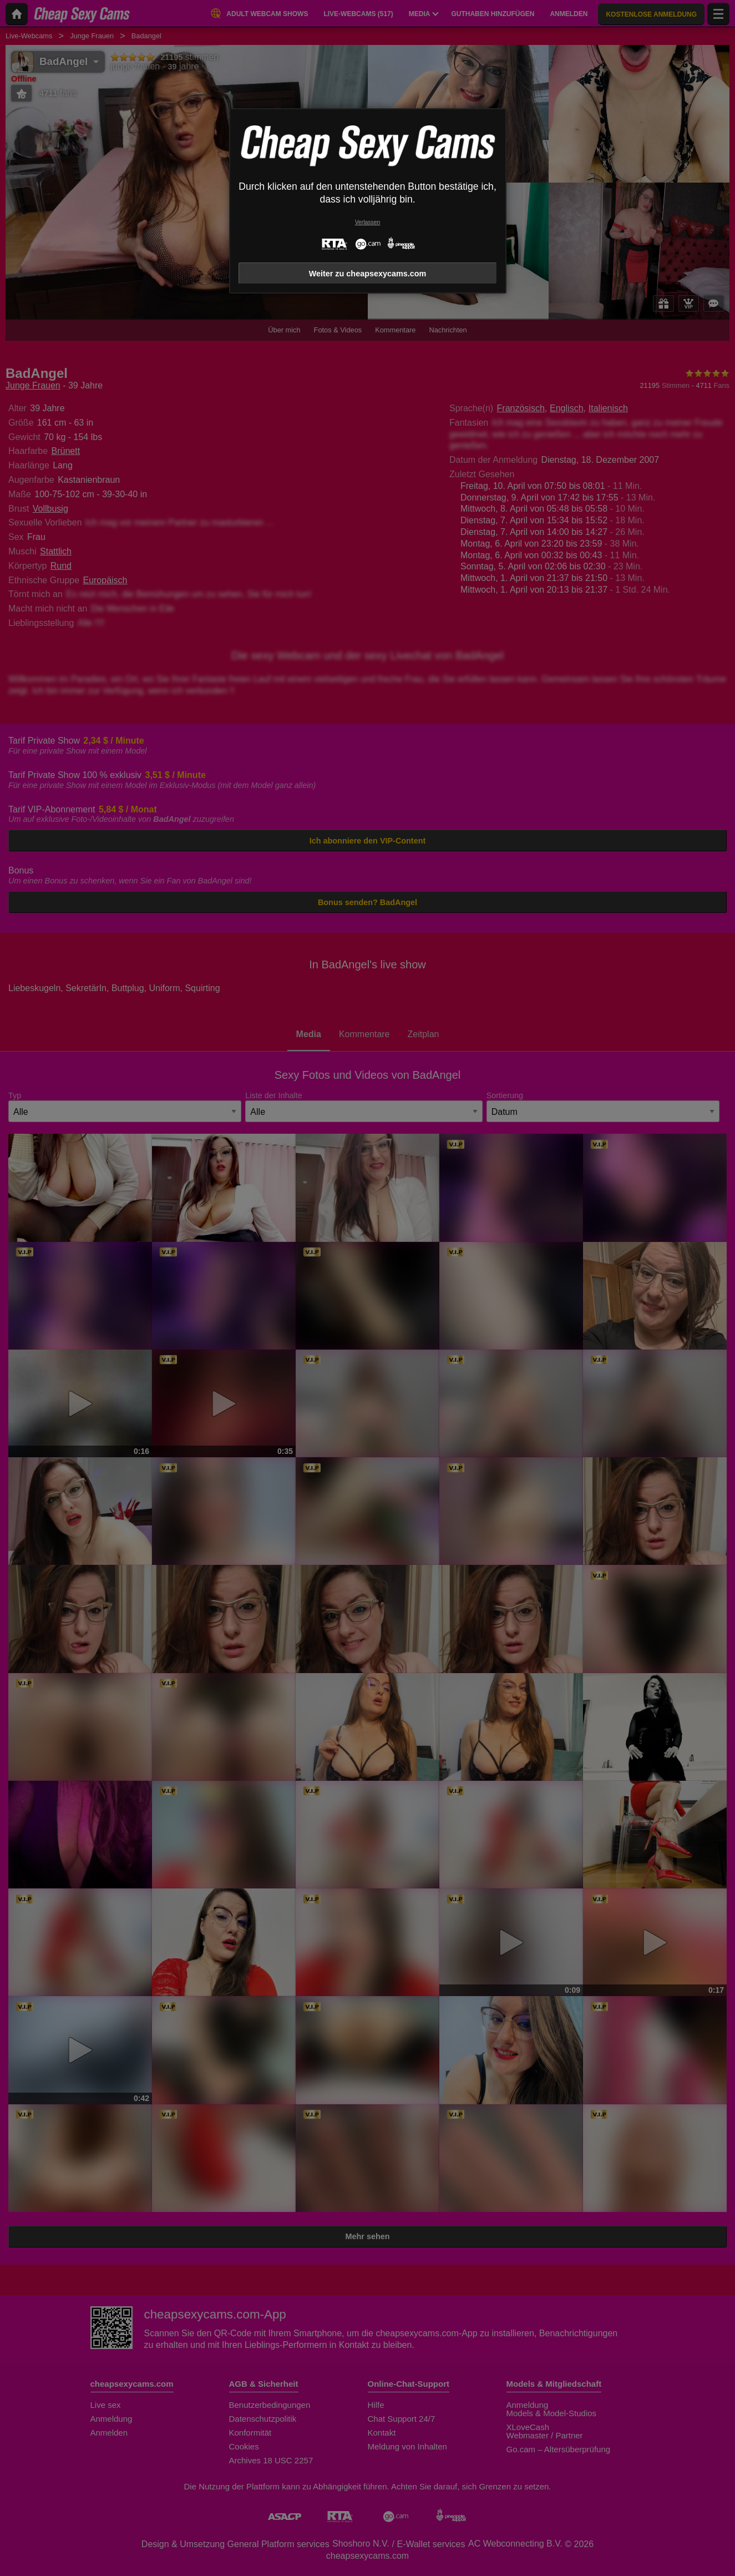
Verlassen (368, 222)
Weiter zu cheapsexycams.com (368, 273)
